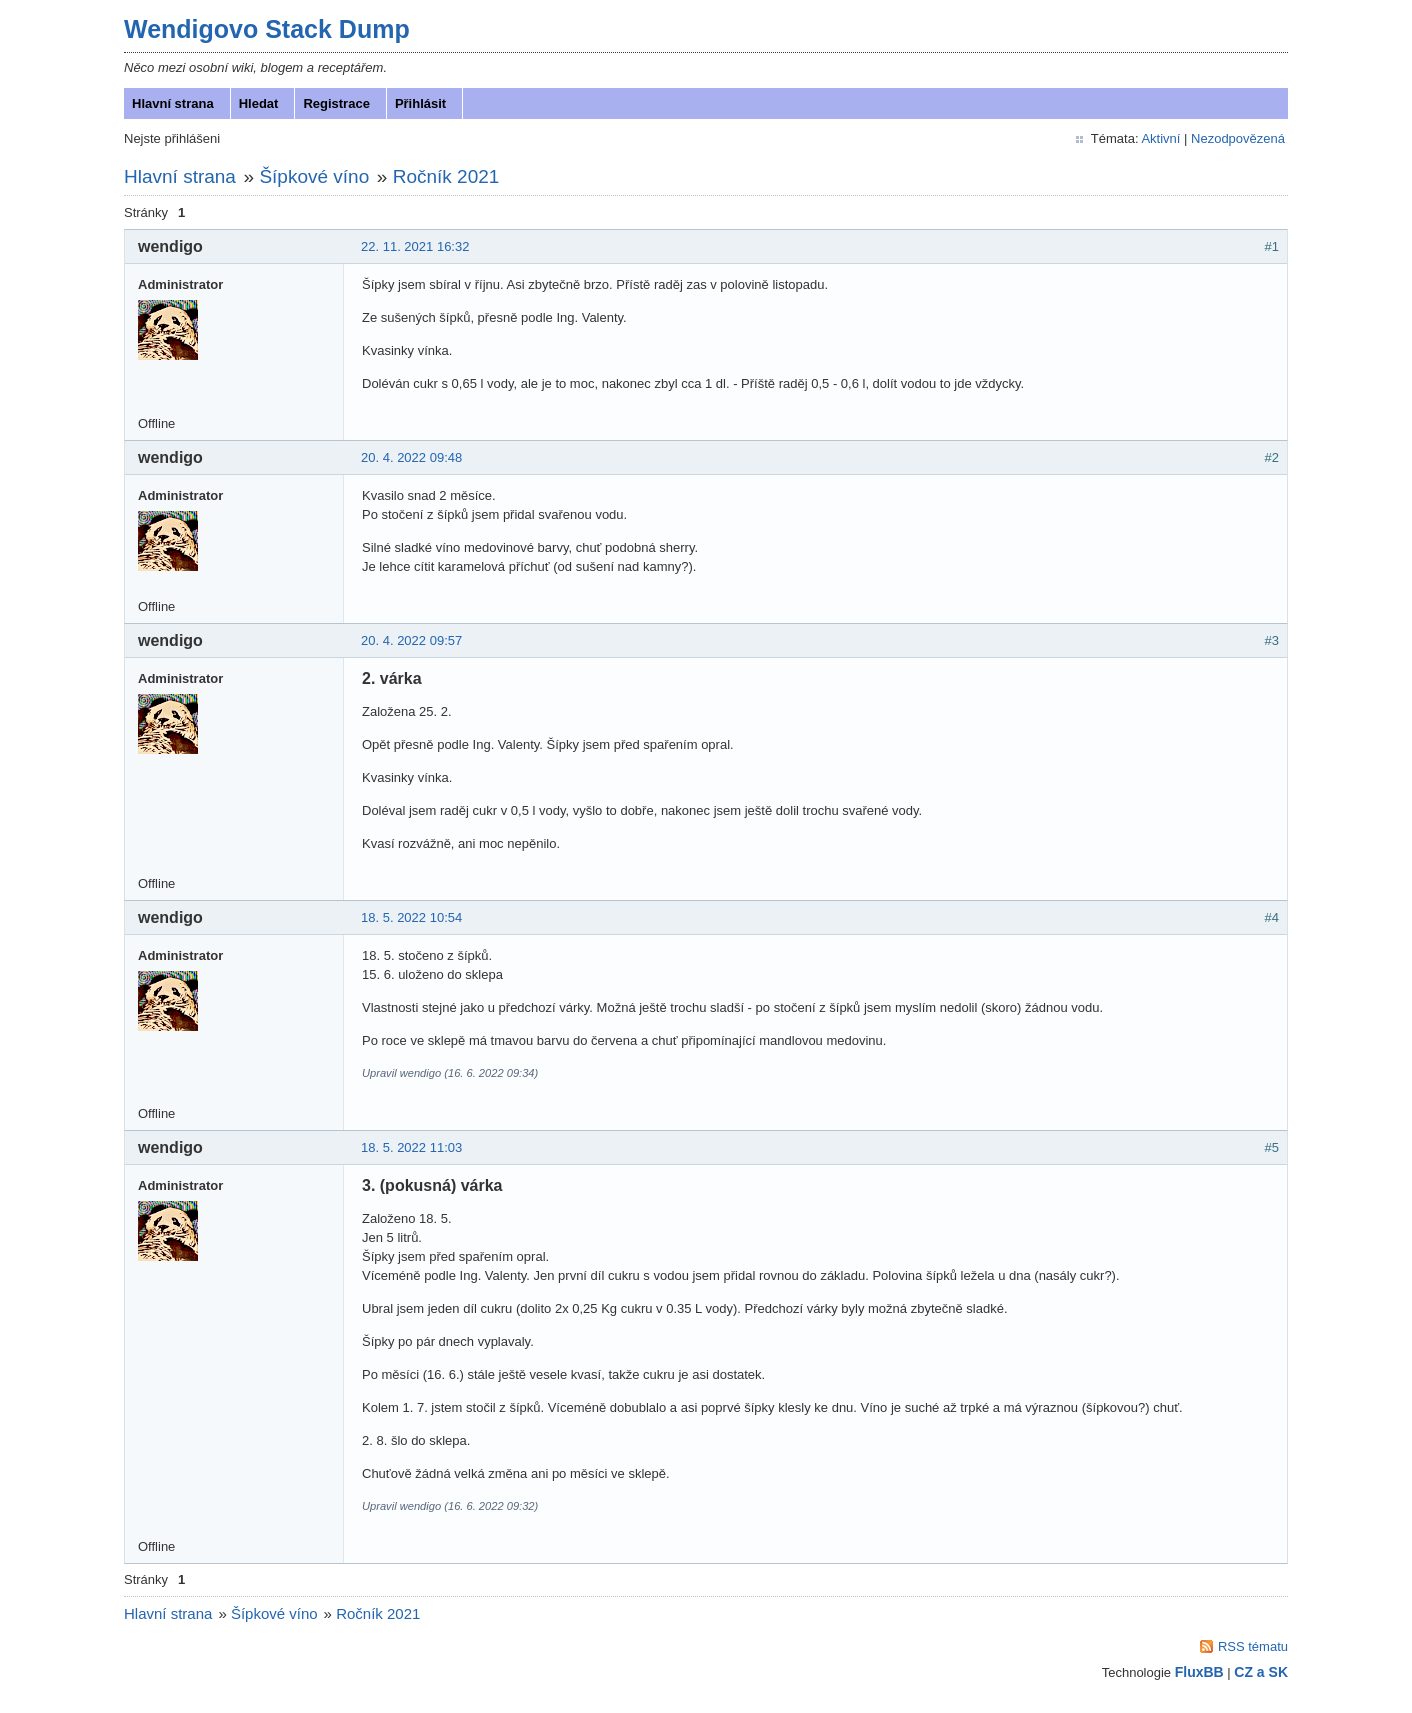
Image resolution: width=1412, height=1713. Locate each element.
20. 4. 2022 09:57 (413, 644)
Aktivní (1158, 142)
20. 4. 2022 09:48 (413, 461)
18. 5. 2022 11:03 (413, 1151)
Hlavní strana (175, 107)
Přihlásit (422, 107)
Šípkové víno (316, 180)
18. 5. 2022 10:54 (413, 921)
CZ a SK (1259, 1676)
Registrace (338, 107)
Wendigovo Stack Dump (269, 33)
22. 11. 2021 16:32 (417, 250)
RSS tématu (1251, 1650)
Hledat (261, 107)
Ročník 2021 (448, 180)
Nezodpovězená (1236, 142)
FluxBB (1197, 1676)
